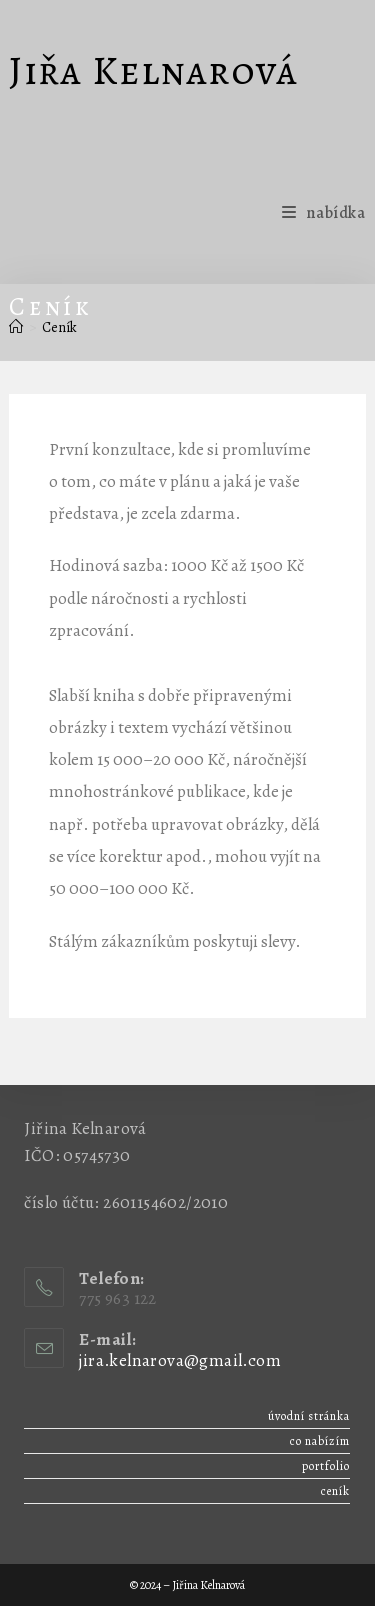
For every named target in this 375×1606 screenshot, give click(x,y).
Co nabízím (320, 1441)
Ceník (59, 327)
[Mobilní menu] (323, 213)
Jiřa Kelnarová (153, 70)
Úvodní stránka (309, 1416)
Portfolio (326, 1466)
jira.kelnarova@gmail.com (180, 1360)
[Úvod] (16, 327)
